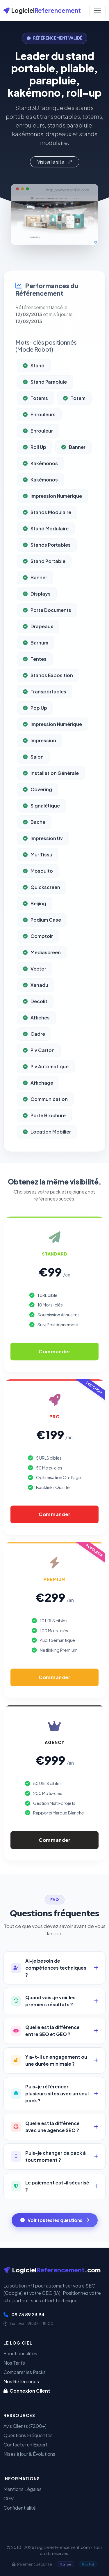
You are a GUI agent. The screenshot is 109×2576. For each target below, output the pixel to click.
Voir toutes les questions (54, 2220)
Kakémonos (40, 483)
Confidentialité (19, 2508)
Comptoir (38, 956)
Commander (54, 1351)
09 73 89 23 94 (23, 2314)
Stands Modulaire (47, 532)
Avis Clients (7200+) (25, 2426)
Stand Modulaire (46, 548)
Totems (35, 418)
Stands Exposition (48, 695)
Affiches (36, 1037)
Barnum (35, 662)
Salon (33, 776)
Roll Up (34, 467)
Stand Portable (44, 581)
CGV (8, 2498)
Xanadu (35, 1005)
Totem (74, 418)
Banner (73, 467)
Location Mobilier (47, 1151)
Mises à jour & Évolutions (29, 2454)
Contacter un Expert (25, 2445)
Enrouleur (38, 450)
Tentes (35, 679)
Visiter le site (54, 162)
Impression (39, 760)
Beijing (34, 923)
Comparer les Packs (24, 2372)
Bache (34, 842)
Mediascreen (42, 972)
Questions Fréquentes (28, 2435)
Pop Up (35, 728)
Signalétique (41, 825)
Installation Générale (51, 793)
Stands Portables (47, 565)
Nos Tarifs (14, 2363)
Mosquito (38, 891)
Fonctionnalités (20, 2353)
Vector (34, 988)
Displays (37, 613)
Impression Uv (43, 858)
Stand (33, 385)
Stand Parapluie (45, 402)
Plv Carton (39, 1070)
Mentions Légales (22, 2489)
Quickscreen (41, 907)
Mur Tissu (37, 874)
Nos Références (21, 2381)
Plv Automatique (46, 1086)
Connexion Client (26, 2391)
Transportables (44, 711)
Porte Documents (47, 630)
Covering (37, 809)
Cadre (34, 1054)
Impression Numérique (52, 516)
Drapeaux (38, 646)
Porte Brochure (44, 1135)
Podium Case (42, 939)
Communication (45, 1119)
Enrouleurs (39, 434)
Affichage (38, 1103)
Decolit (35, 1021)
